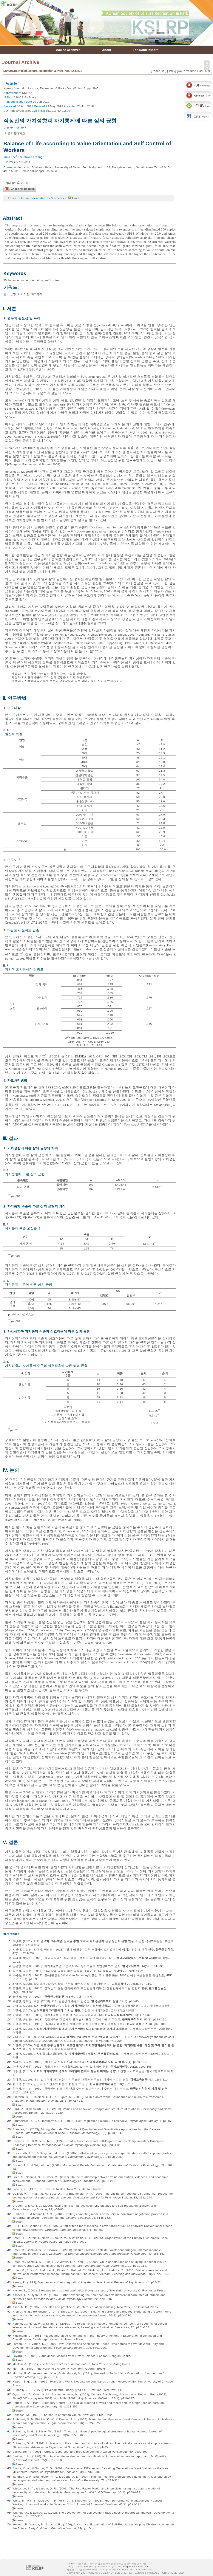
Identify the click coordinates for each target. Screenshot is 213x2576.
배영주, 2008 (69, 484)
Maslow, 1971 (103, 1729)
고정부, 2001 (151, 1583)
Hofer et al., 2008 (17, 1520)
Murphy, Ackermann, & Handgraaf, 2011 (115, 428)
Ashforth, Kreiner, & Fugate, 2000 (63, 634)
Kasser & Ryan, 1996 (53, 1800)
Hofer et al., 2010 (68, 1520)
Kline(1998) (120, 1099)
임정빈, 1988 (33, 428)
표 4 (108, 1213)
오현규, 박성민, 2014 (143, 615)
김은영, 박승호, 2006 (43, 484)
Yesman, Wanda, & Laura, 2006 (124, 1662)
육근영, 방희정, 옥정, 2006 (98, 484)
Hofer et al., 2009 (43, 1520)
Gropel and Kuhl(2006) (38, 906)
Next (207, 71)
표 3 (122, 1155)
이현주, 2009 (118, 507)
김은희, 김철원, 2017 (116, 333)
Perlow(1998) (163, 531)
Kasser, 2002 (28, 1800)
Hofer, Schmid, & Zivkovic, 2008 (142, 484)
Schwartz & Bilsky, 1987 (146, 357)
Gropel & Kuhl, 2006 (20, 1630)
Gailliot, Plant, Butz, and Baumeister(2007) (48, 1753)
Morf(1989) (12, 349)
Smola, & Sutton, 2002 (95, 591)
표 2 (91, 958)
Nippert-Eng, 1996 (118, 643)
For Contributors (145, 50)
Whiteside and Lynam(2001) (42, 886)
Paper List (159, 71)
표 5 (144, 1265)
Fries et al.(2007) (119, 871)
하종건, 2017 (32, 389)
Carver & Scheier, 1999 (134, 1745)
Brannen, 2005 (94, 643)
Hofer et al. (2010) (17, 471)
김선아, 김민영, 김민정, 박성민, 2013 (73, 615)
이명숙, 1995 (39, 1543)
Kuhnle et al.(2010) (148, 871)
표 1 (126, 723)
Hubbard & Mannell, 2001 (45, 1099)
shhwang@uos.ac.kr (43, 171)
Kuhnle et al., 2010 (75, 1531)
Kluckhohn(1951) (96, 376)
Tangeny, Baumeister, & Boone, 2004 (34, 464)
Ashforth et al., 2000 (68, 643)
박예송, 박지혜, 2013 (114, 615)
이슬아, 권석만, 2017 (105, 1678)
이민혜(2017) (74, 886)
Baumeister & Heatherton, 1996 (139, 1654)
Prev (171, 71)
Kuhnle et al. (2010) (18, 448)
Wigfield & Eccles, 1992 (55, 1777)
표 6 (163, 1342)
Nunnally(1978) (115, 1068)
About (106, 50)
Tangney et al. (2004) (79, 1630)
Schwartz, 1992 (16, 611)
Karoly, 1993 (33, 1658)
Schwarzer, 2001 (55, 1658)
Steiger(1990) (163, 1105)
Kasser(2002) (19, 1559)
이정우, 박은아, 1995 (39, 369)
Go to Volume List (190, 71)
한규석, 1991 (18, 1555)
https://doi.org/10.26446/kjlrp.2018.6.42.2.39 (40, 110)
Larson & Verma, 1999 (74, 488)
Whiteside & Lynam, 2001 (125, 1658)
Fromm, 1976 (83, 1729)
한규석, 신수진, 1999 (29, 1503)
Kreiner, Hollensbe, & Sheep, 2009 (111, 634)
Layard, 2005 (138, 329)
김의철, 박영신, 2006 (98, 1642)
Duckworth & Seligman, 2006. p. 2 (100, 531)
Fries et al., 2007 (74, 428)
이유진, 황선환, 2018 (96, 583)
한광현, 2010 (52, 428)
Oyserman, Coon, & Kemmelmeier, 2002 (118, 488)
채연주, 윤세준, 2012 (91, 623)
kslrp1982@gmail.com (136, 2566)
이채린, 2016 (13, 428)
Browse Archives (68, 50)
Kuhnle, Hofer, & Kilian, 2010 (34, 436)
